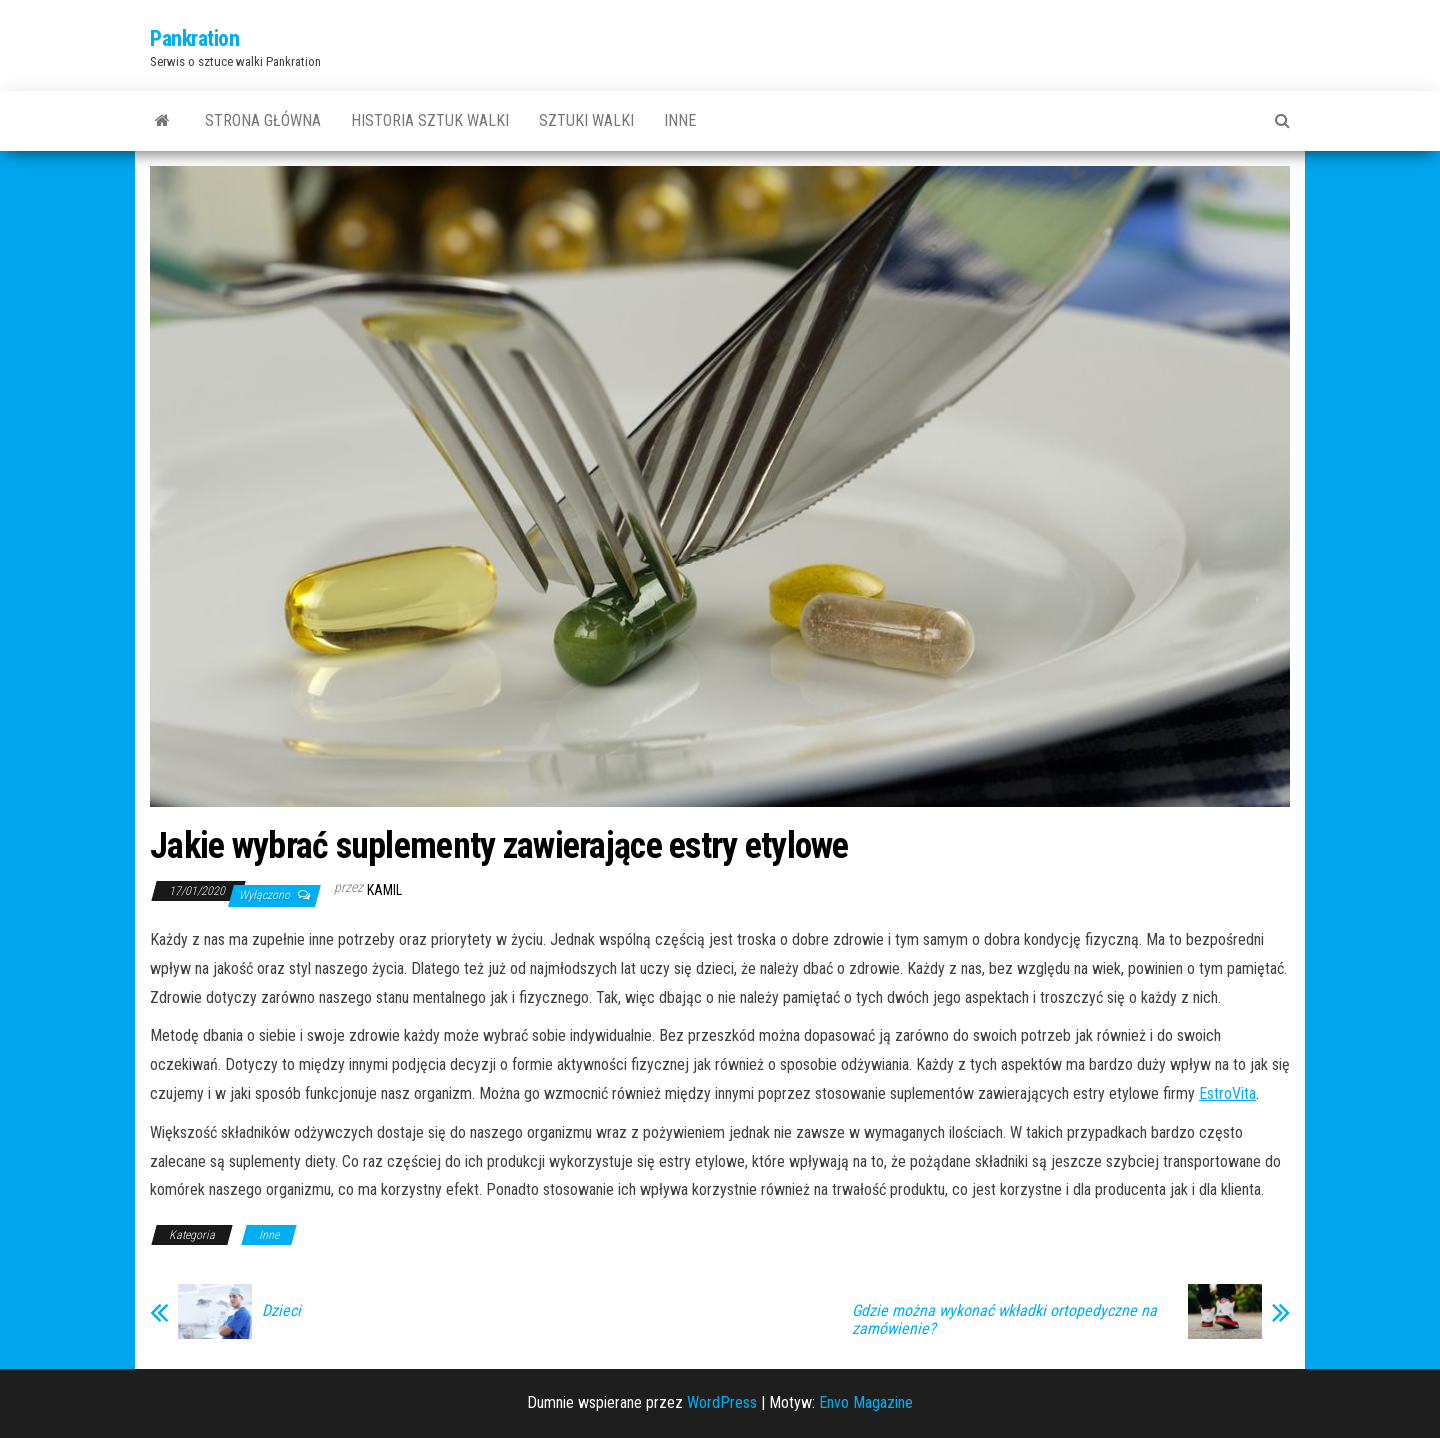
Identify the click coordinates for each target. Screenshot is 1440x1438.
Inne (680, 120)
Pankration (195, 38)
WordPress (722, 1402)
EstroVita (1227, 1093)
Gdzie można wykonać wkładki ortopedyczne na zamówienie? (1004, 1320)
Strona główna (263, 120)
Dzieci (281, 1311)
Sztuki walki (586, 120)
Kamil (384, 890)
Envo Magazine (866, 1402)
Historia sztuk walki (430, 120)
